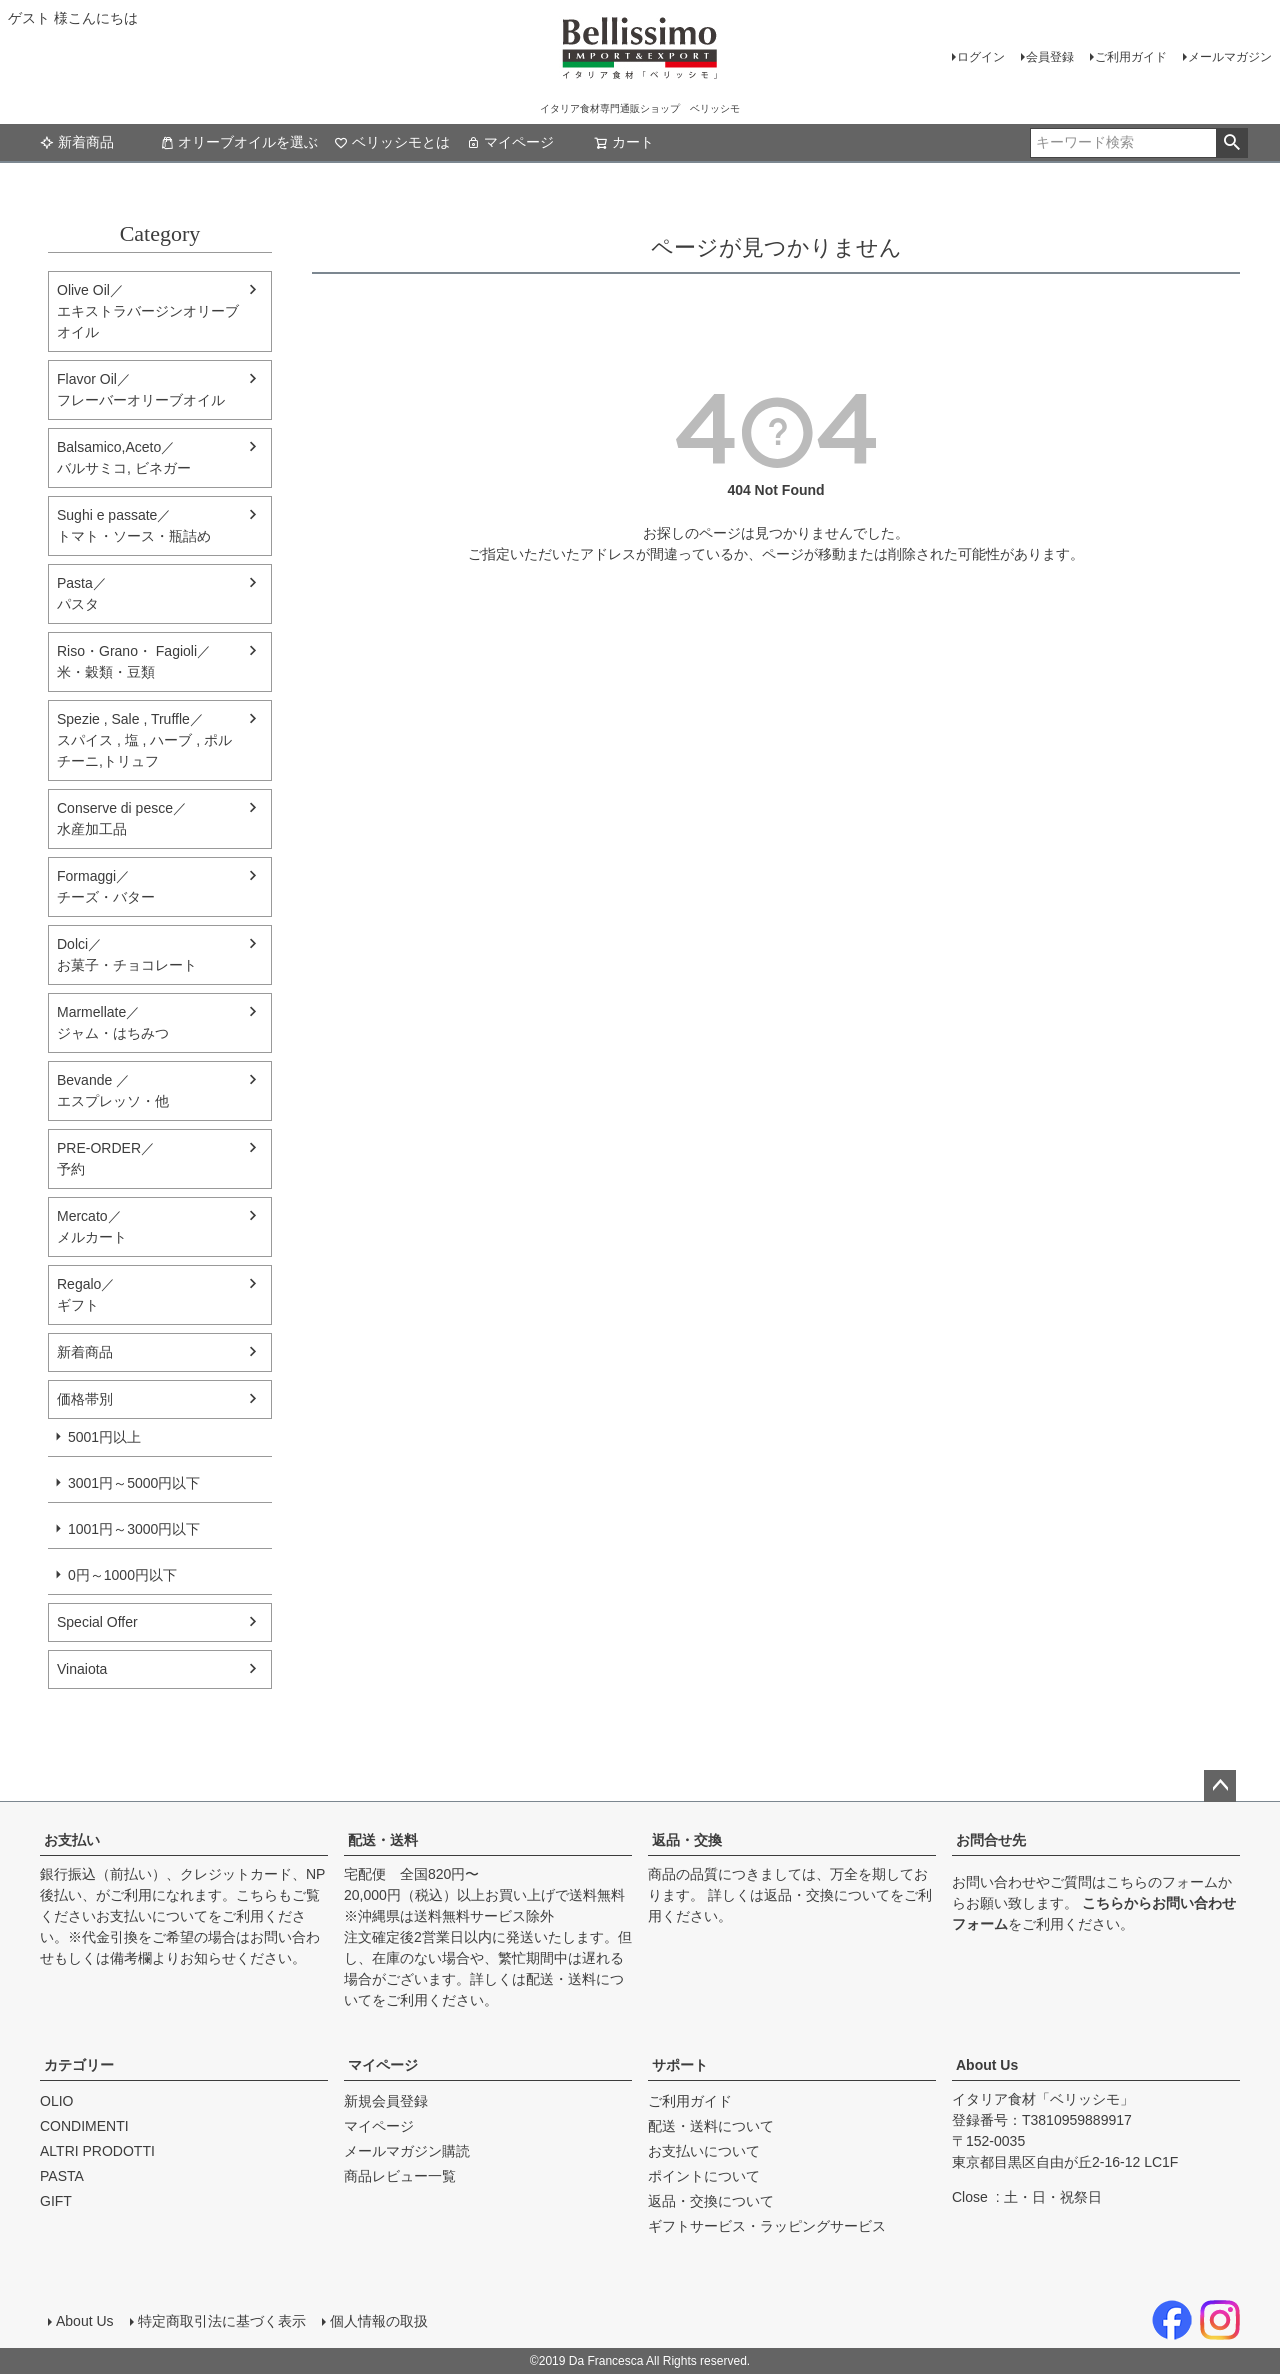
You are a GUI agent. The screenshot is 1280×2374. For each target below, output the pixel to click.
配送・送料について (711, 2126)
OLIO (56, 2101)
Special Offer (97, 1622)
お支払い (72, 1840)
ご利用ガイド (1131, 57)
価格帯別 (85, 1399)
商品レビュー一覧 (400, 2176)
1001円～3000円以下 (134, 1529)
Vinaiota (82, 1669)
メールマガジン (1230, 57)
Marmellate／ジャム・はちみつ (113, 1022)
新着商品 (77, 142)
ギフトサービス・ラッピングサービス (767, 2226)
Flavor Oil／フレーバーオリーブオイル (141, 389)
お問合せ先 (991, 1840)
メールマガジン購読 (407, 2151)
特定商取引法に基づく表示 (222, 2321)
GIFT (56, 2201)
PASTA (62, 2176)
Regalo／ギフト (86, 1294)
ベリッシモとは (392, 142)
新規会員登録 (386, 2101)
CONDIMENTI (84, 2126)
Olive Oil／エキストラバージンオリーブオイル (148, 311)
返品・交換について (827, 1895)
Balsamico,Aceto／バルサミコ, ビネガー (124, 457)
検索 (1231, 143)
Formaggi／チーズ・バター (106, 886)
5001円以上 (104, 1437)
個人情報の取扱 (379, 2321)
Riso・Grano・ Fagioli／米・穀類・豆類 (134, 661)
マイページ (510, 142)
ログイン (981, 57)
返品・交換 (687, 1840)
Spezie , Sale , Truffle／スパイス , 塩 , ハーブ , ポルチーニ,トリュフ (144, 740)
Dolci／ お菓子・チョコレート (127, 954)
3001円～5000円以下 (134, 1483)
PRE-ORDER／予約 (106, 1158)
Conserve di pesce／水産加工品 (122, 818)
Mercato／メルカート (92, 1226)
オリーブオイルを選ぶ (239, 142)
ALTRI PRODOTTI (97, 2151)
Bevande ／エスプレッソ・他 (113, 1090)
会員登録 (1050, 57)
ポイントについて (704, 2176)
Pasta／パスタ (82, 593)
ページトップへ (1220, 1786)
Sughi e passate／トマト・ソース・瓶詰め (134, 525)
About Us (987, 2065)
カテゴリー (79, 2065)
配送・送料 (383, 1840)
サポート (680, 2065)
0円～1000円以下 (122, 1575)
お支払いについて (152, 1916)
